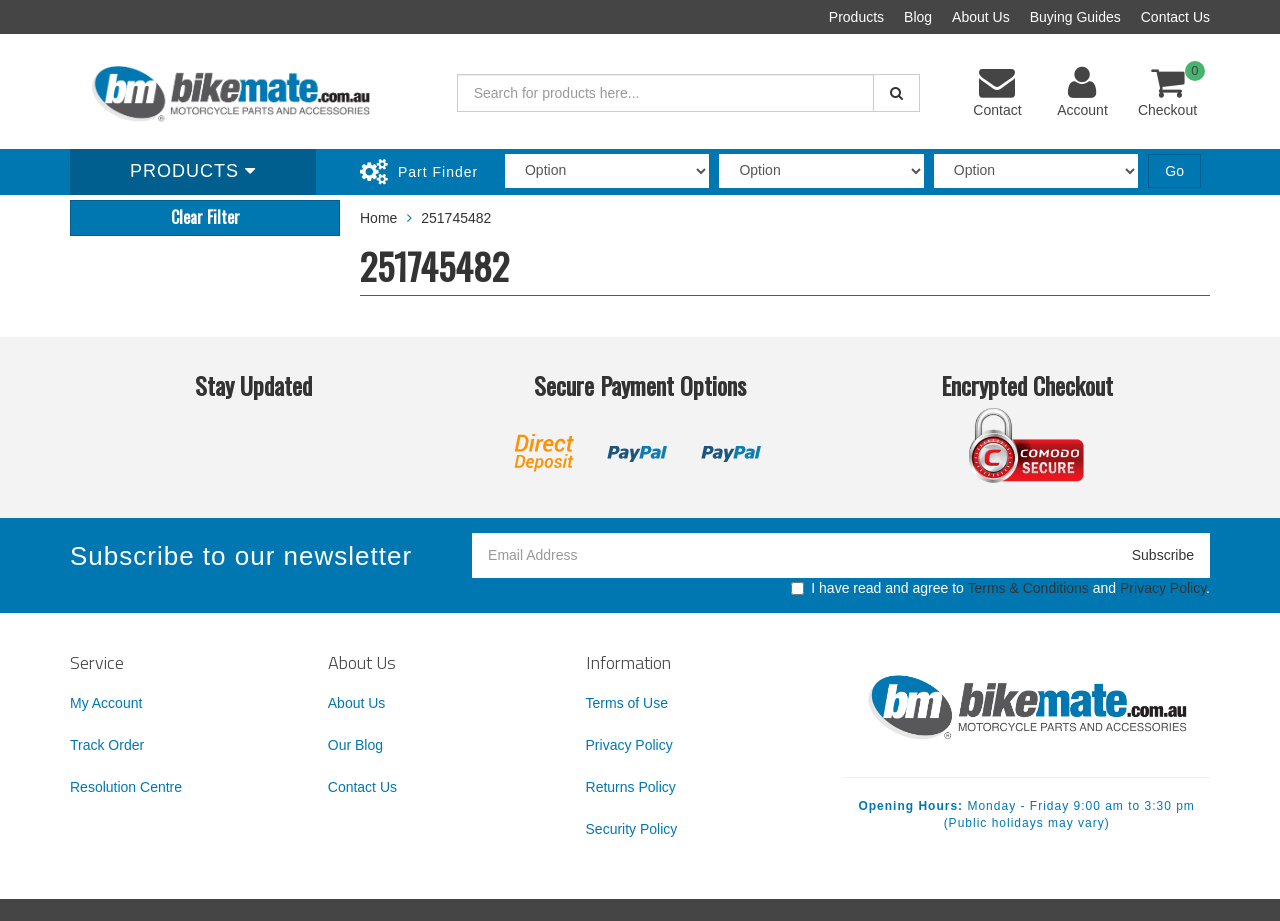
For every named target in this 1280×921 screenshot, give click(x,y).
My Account (106, 703)
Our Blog (355, 745)
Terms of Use (627, 703)
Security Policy (632, 829)
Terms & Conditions (1027, 588)
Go (1174, 171)
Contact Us (1175, 17)
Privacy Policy (1163, 588)
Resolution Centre (126, 787)
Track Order (107, 745)
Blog (918, 17)
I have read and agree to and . (1000, 588)
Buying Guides (1075, 17)
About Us (981, 17)
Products (856, 17)
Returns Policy (631, 787)
